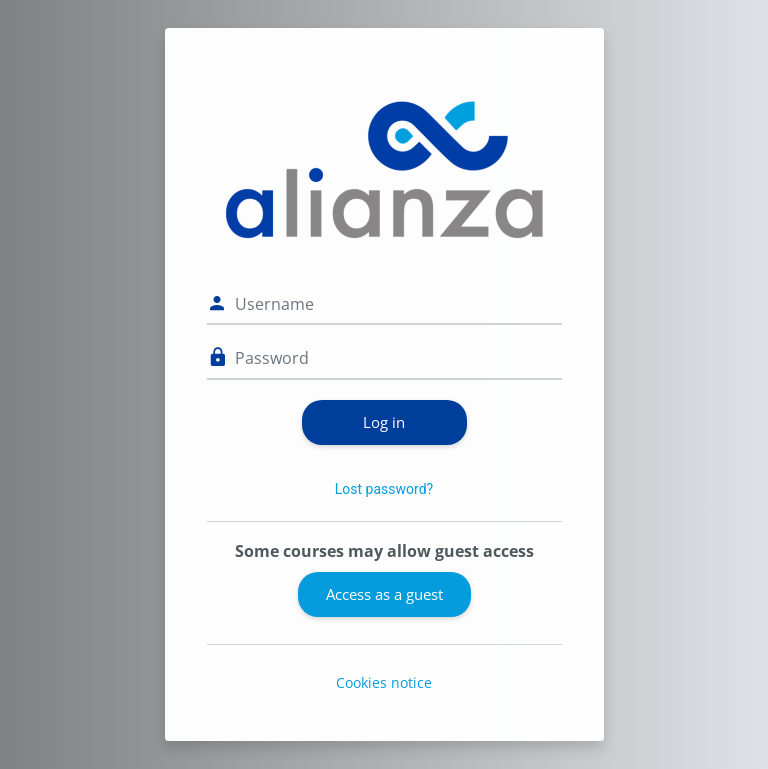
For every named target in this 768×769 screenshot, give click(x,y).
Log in (384, 422)
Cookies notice (384, 682)
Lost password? (384, 489)
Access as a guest (384, 594)
